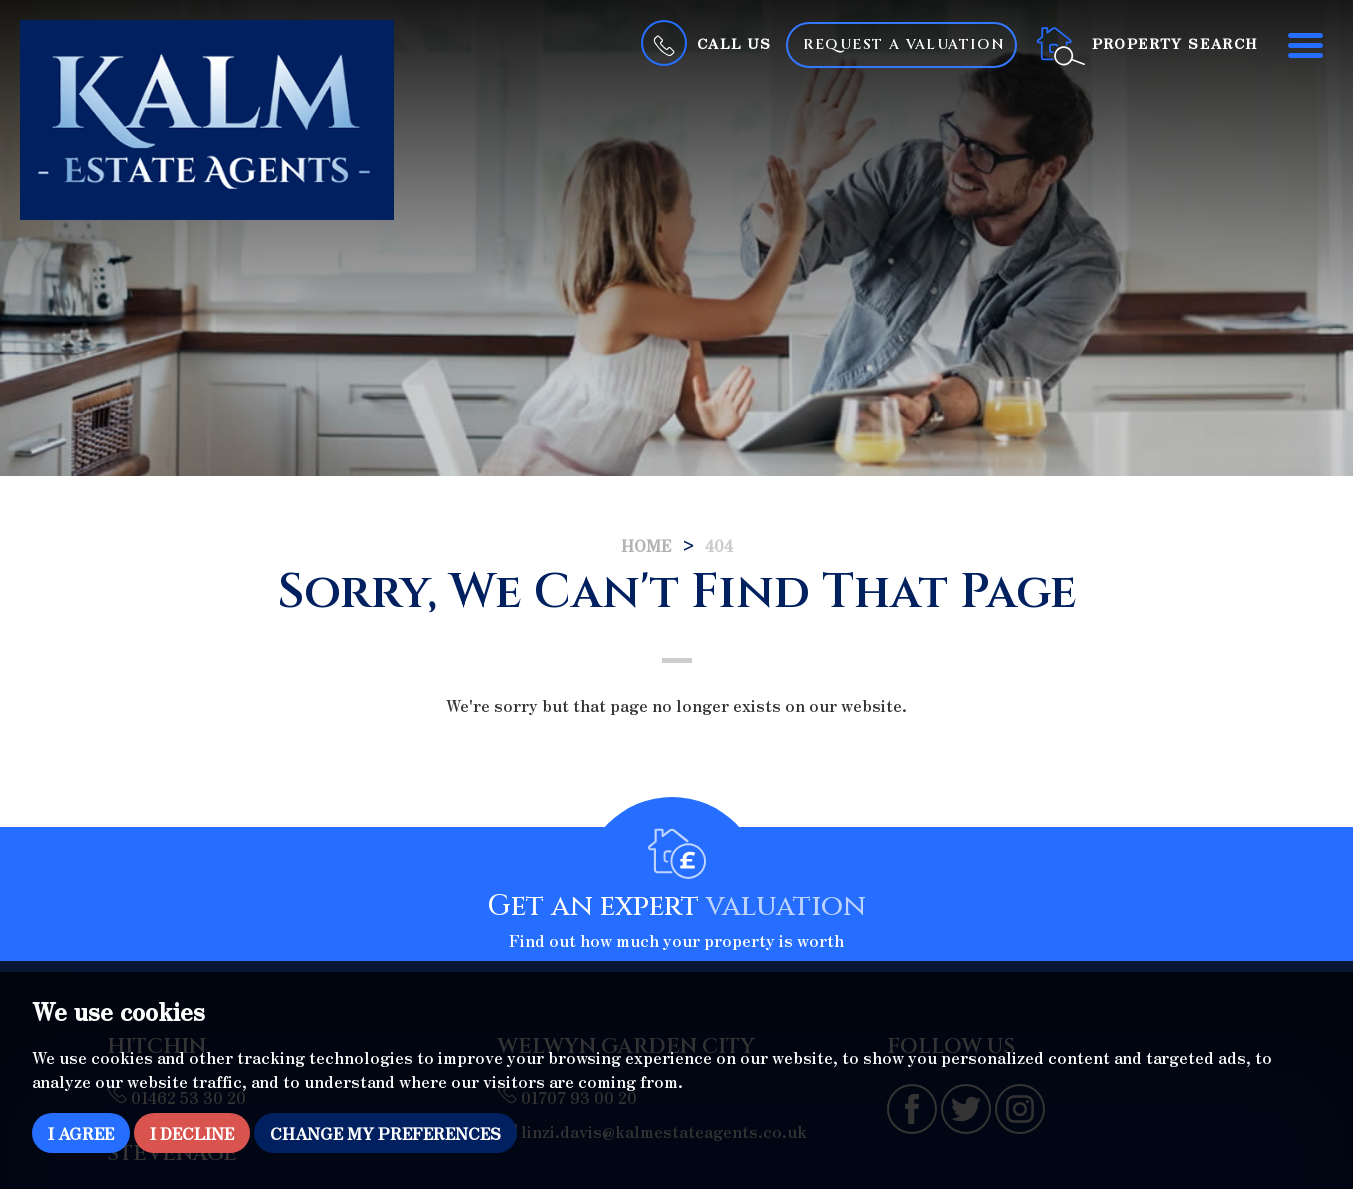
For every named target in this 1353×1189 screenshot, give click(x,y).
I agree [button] (81, 1133)
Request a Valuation (904, 44)
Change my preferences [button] (385, 1133)
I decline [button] (192, 1133)
